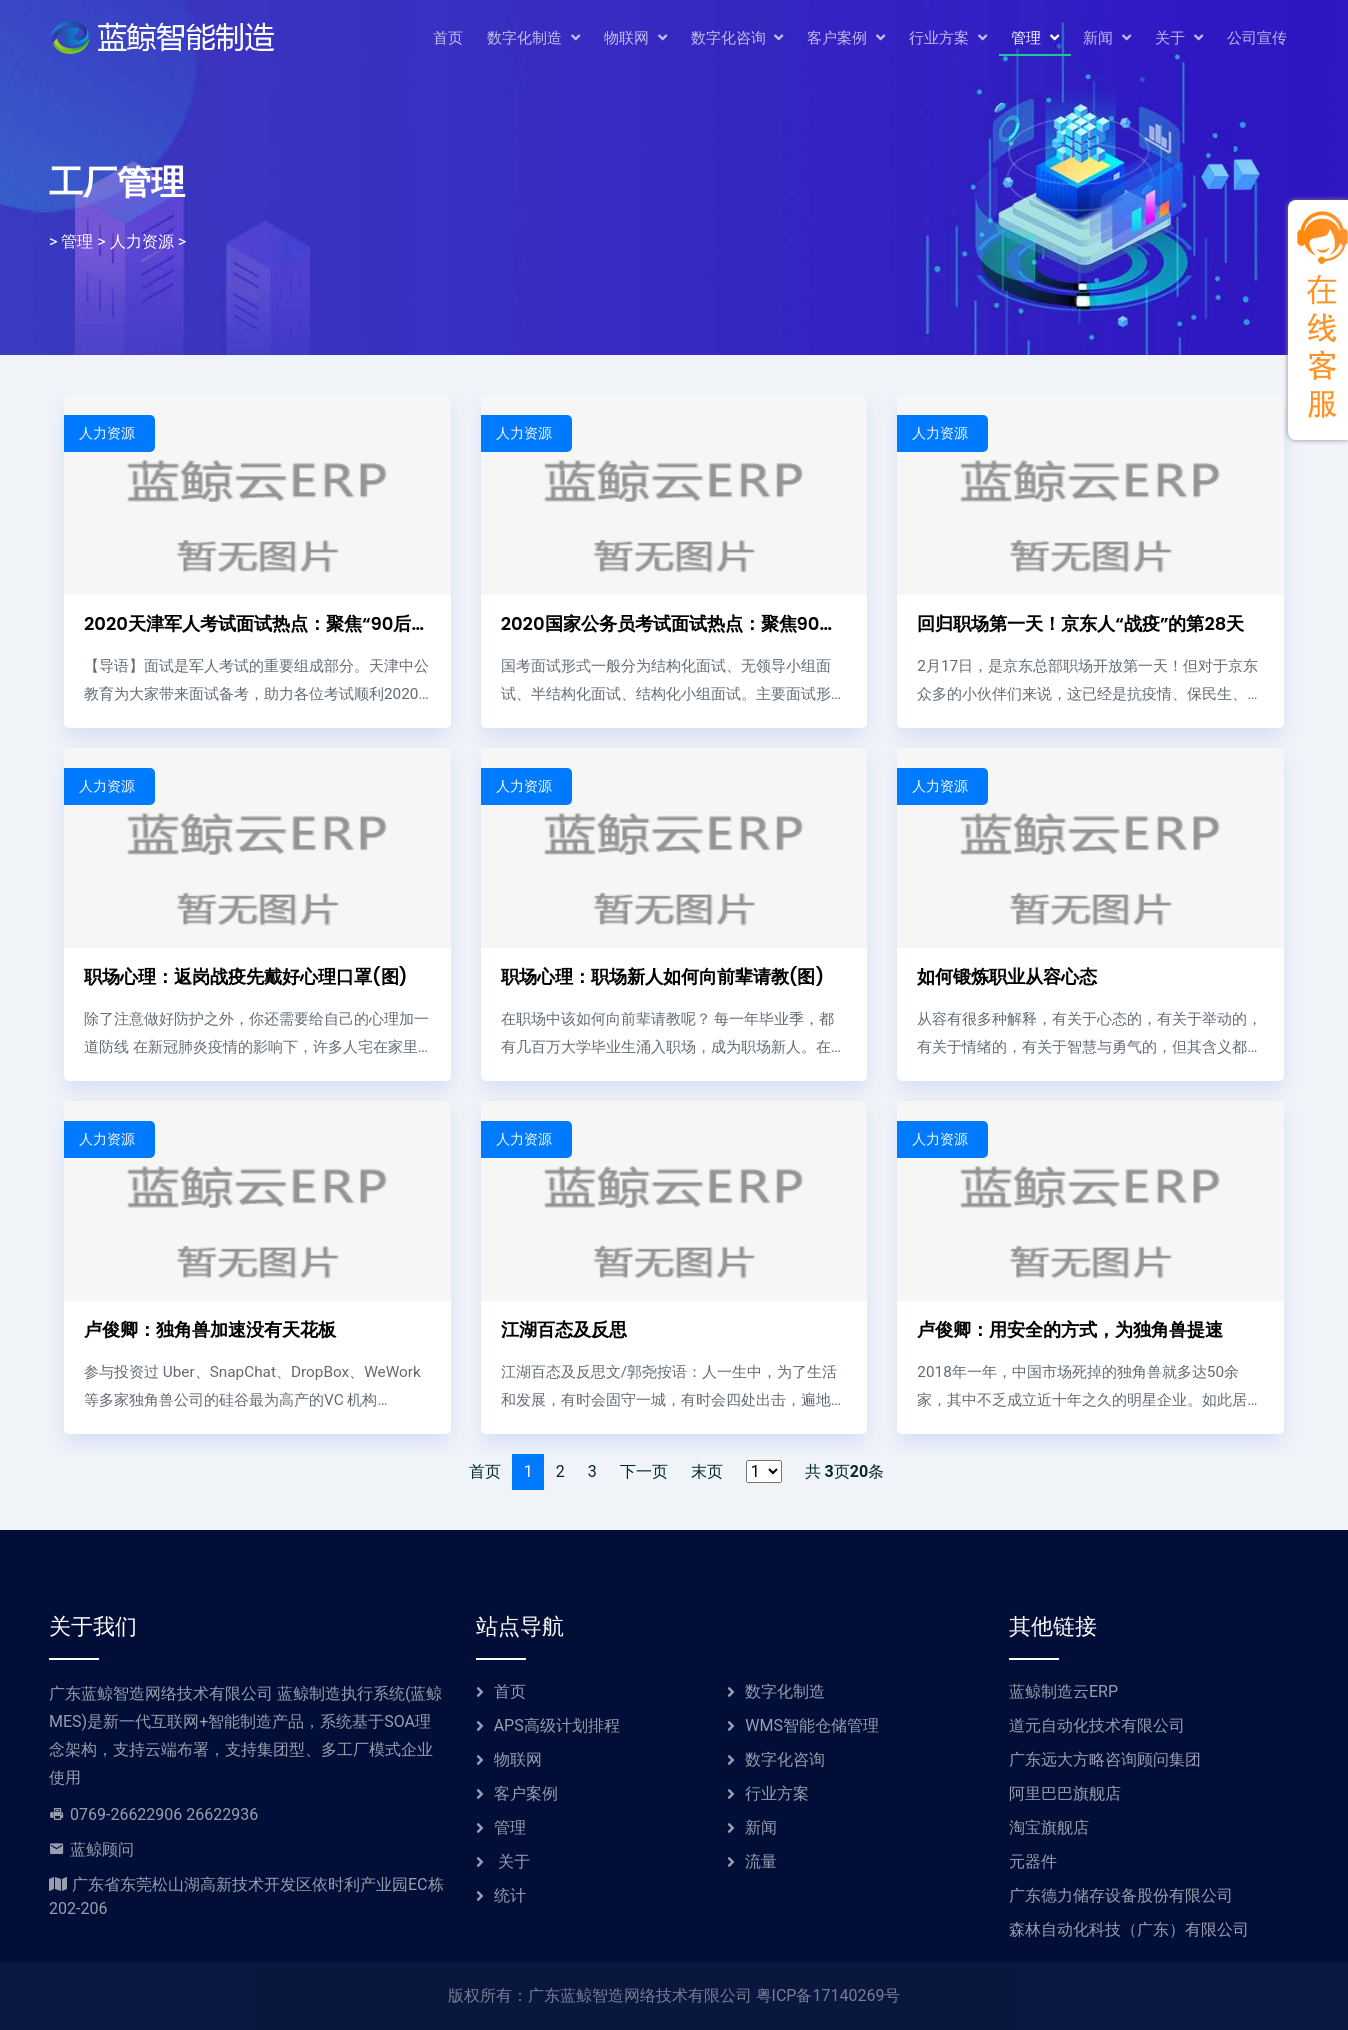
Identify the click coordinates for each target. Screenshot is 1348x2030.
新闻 (1107, 40)
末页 (707, 1471)
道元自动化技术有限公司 (1097, 1725)
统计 (510, 1895)
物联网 (635, 40)
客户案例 (846, 40)
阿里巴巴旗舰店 (1065, 1793)
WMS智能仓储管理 (812, 1725)
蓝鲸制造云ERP (1063, 1691)
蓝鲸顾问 (102, 1849)
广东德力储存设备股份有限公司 (1121, 1895)
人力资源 (142, 242)
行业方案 (948, 40)
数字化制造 (533, 40)
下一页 (644, 1471)
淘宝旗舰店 (1049, 1827)
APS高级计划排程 (557, 1725)
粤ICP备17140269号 (828, 1995)
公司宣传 (1257, 39)
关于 (1179, 40)
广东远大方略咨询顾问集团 (1105, 1759)
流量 (761, 1861)
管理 (1035, 40)
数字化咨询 (737, 40)
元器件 (1033, 1861)
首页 (448, 39)
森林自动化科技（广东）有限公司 (1129, 1929)
